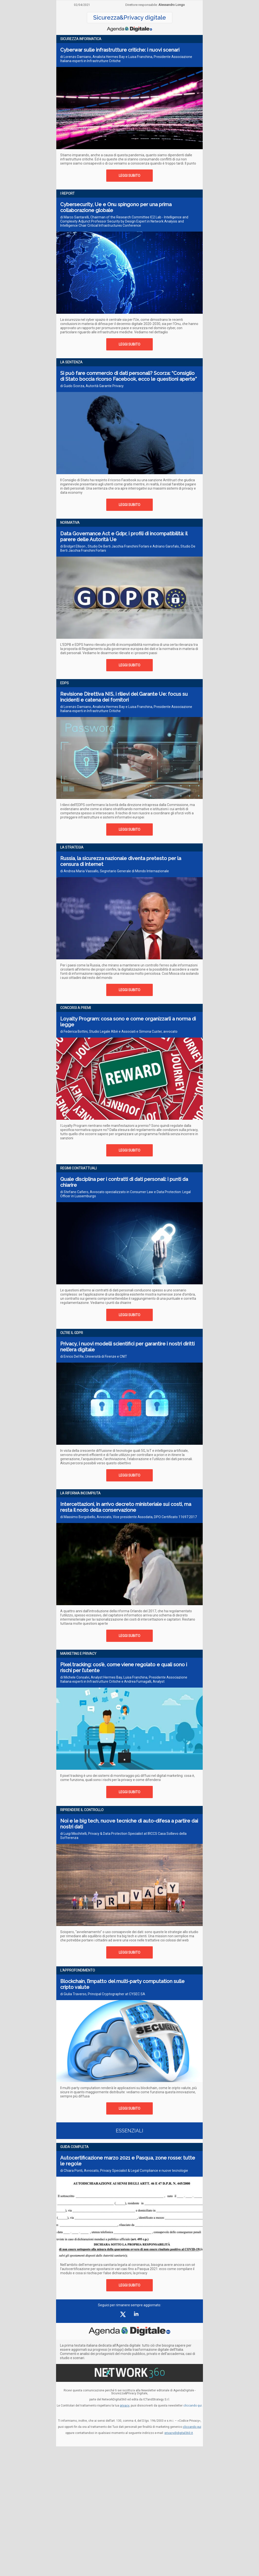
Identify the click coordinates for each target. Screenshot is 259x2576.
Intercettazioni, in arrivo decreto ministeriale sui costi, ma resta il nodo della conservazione (125, 1507)
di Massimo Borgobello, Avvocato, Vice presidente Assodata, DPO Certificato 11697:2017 (128, 1517)
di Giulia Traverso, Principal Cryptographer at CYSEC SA (102, 1994)
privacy (124, 2405)
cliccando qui (192, 2427)
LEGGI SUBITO (129, 176)
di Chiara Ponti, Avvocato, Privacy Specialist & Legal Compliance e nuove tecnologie (124, 2171)
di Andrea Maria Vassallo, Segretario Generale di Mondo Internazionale (114, 871)
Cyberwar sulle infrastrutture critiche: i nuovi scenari (119, 50)
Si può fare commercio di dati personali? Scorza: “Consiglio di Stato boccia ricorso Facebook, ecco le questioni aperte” (128, 376)
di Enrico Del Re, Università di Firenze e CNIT (93, 1356)
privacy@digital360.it (179, 2433)
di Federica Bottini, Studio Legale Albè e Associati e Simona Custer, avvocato (118, 1031)
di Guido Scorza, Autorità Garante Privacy (92, 386)
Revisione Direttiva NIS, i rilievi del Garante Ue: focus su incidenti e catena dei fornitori (124, 697)
